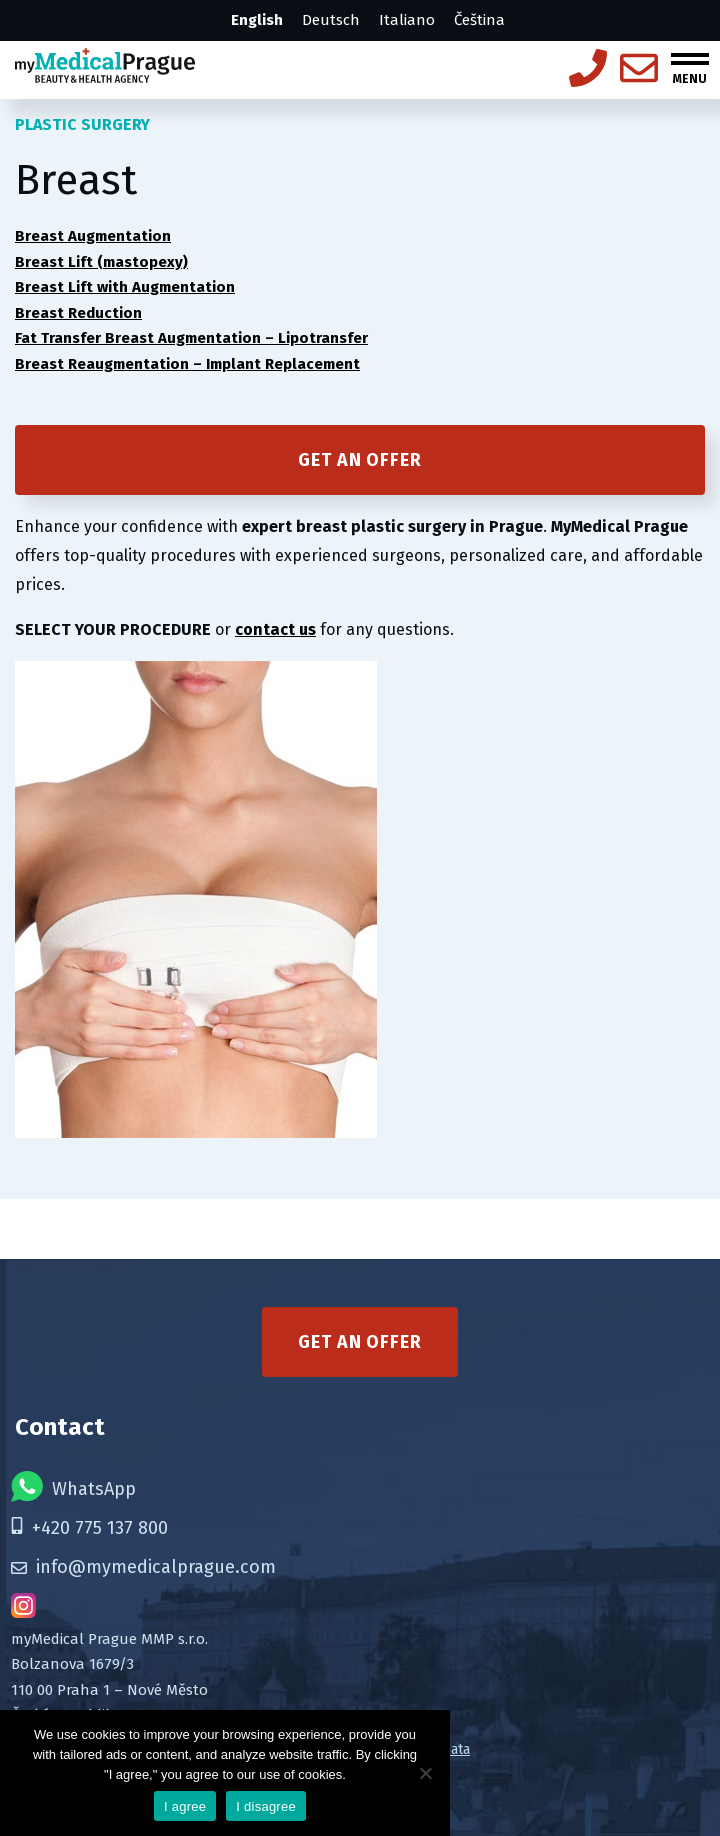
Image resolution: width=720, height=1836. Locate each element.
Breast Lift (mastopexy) (101, 262)
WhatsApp (73, 1486)
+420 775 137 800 (89, 1528)
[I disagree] (425, 1773)
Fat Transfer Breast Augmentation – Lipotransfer (191, 338)
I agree (185, 1806)
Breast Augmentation (93, 236)
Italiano (407, 20)
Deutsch (331, 20)
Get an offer (360, 460)
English (257, 20)
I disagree (266, 1806)
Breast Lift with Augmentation (125, 287)
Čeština (479, 20)
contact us (275, 629)
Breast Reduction (78, 313)
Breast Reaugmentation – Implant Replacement (187, 364)
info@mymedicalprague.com (143, 1567)
